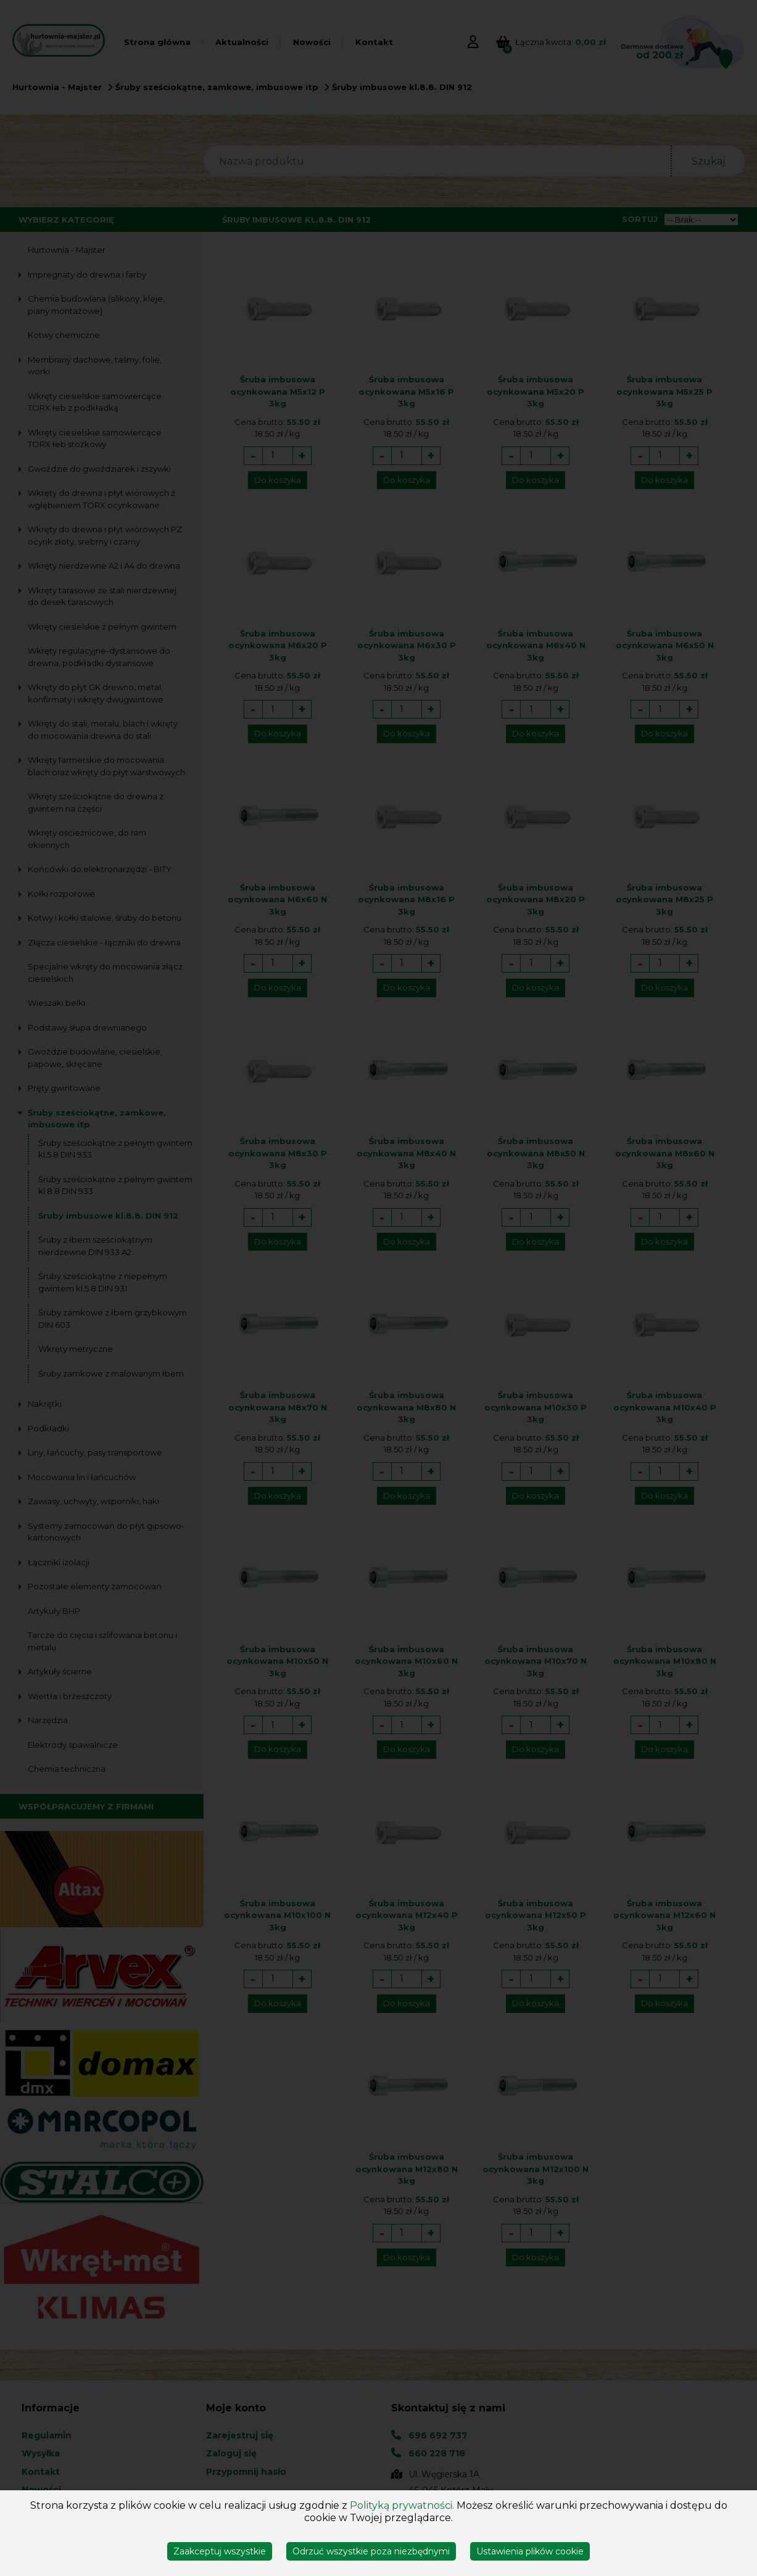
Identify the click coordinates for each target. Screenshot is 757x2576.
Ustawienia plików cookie (530, 2551)
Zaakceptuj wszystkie (219, 2551)
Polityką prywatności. (402, 2505)
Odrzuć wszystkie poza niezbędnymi (371, 2551)
